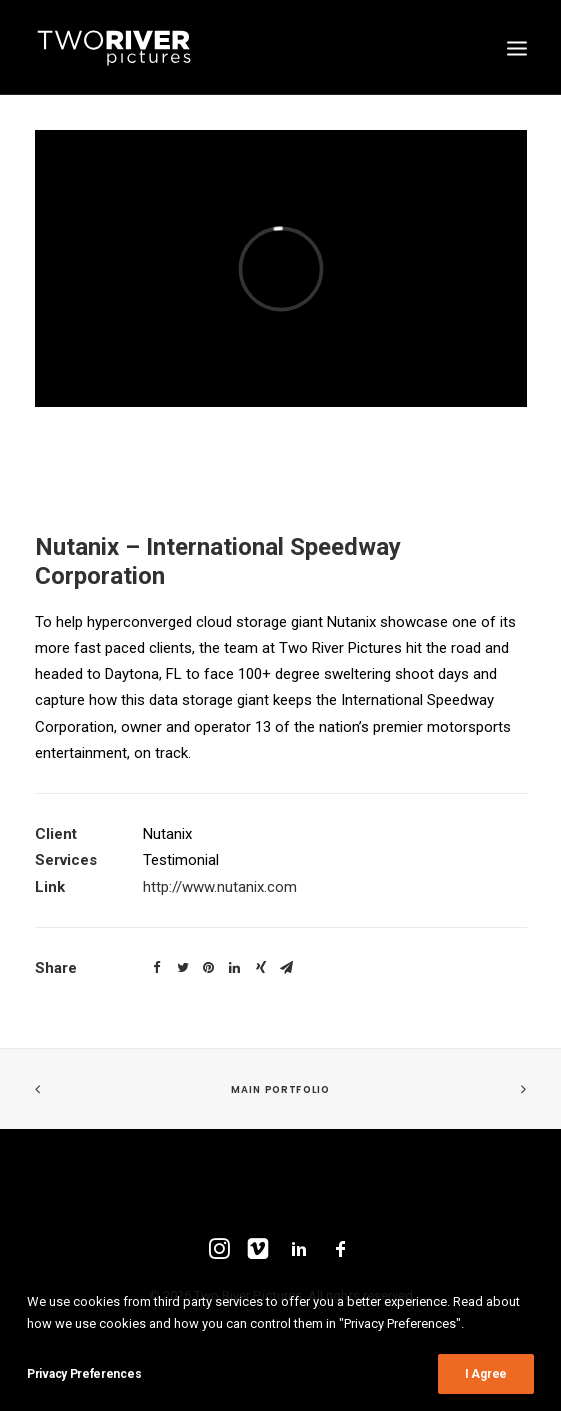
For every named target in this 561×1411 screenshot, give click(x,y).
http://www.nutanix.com (220, 887)
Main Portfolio (280, 1090)
